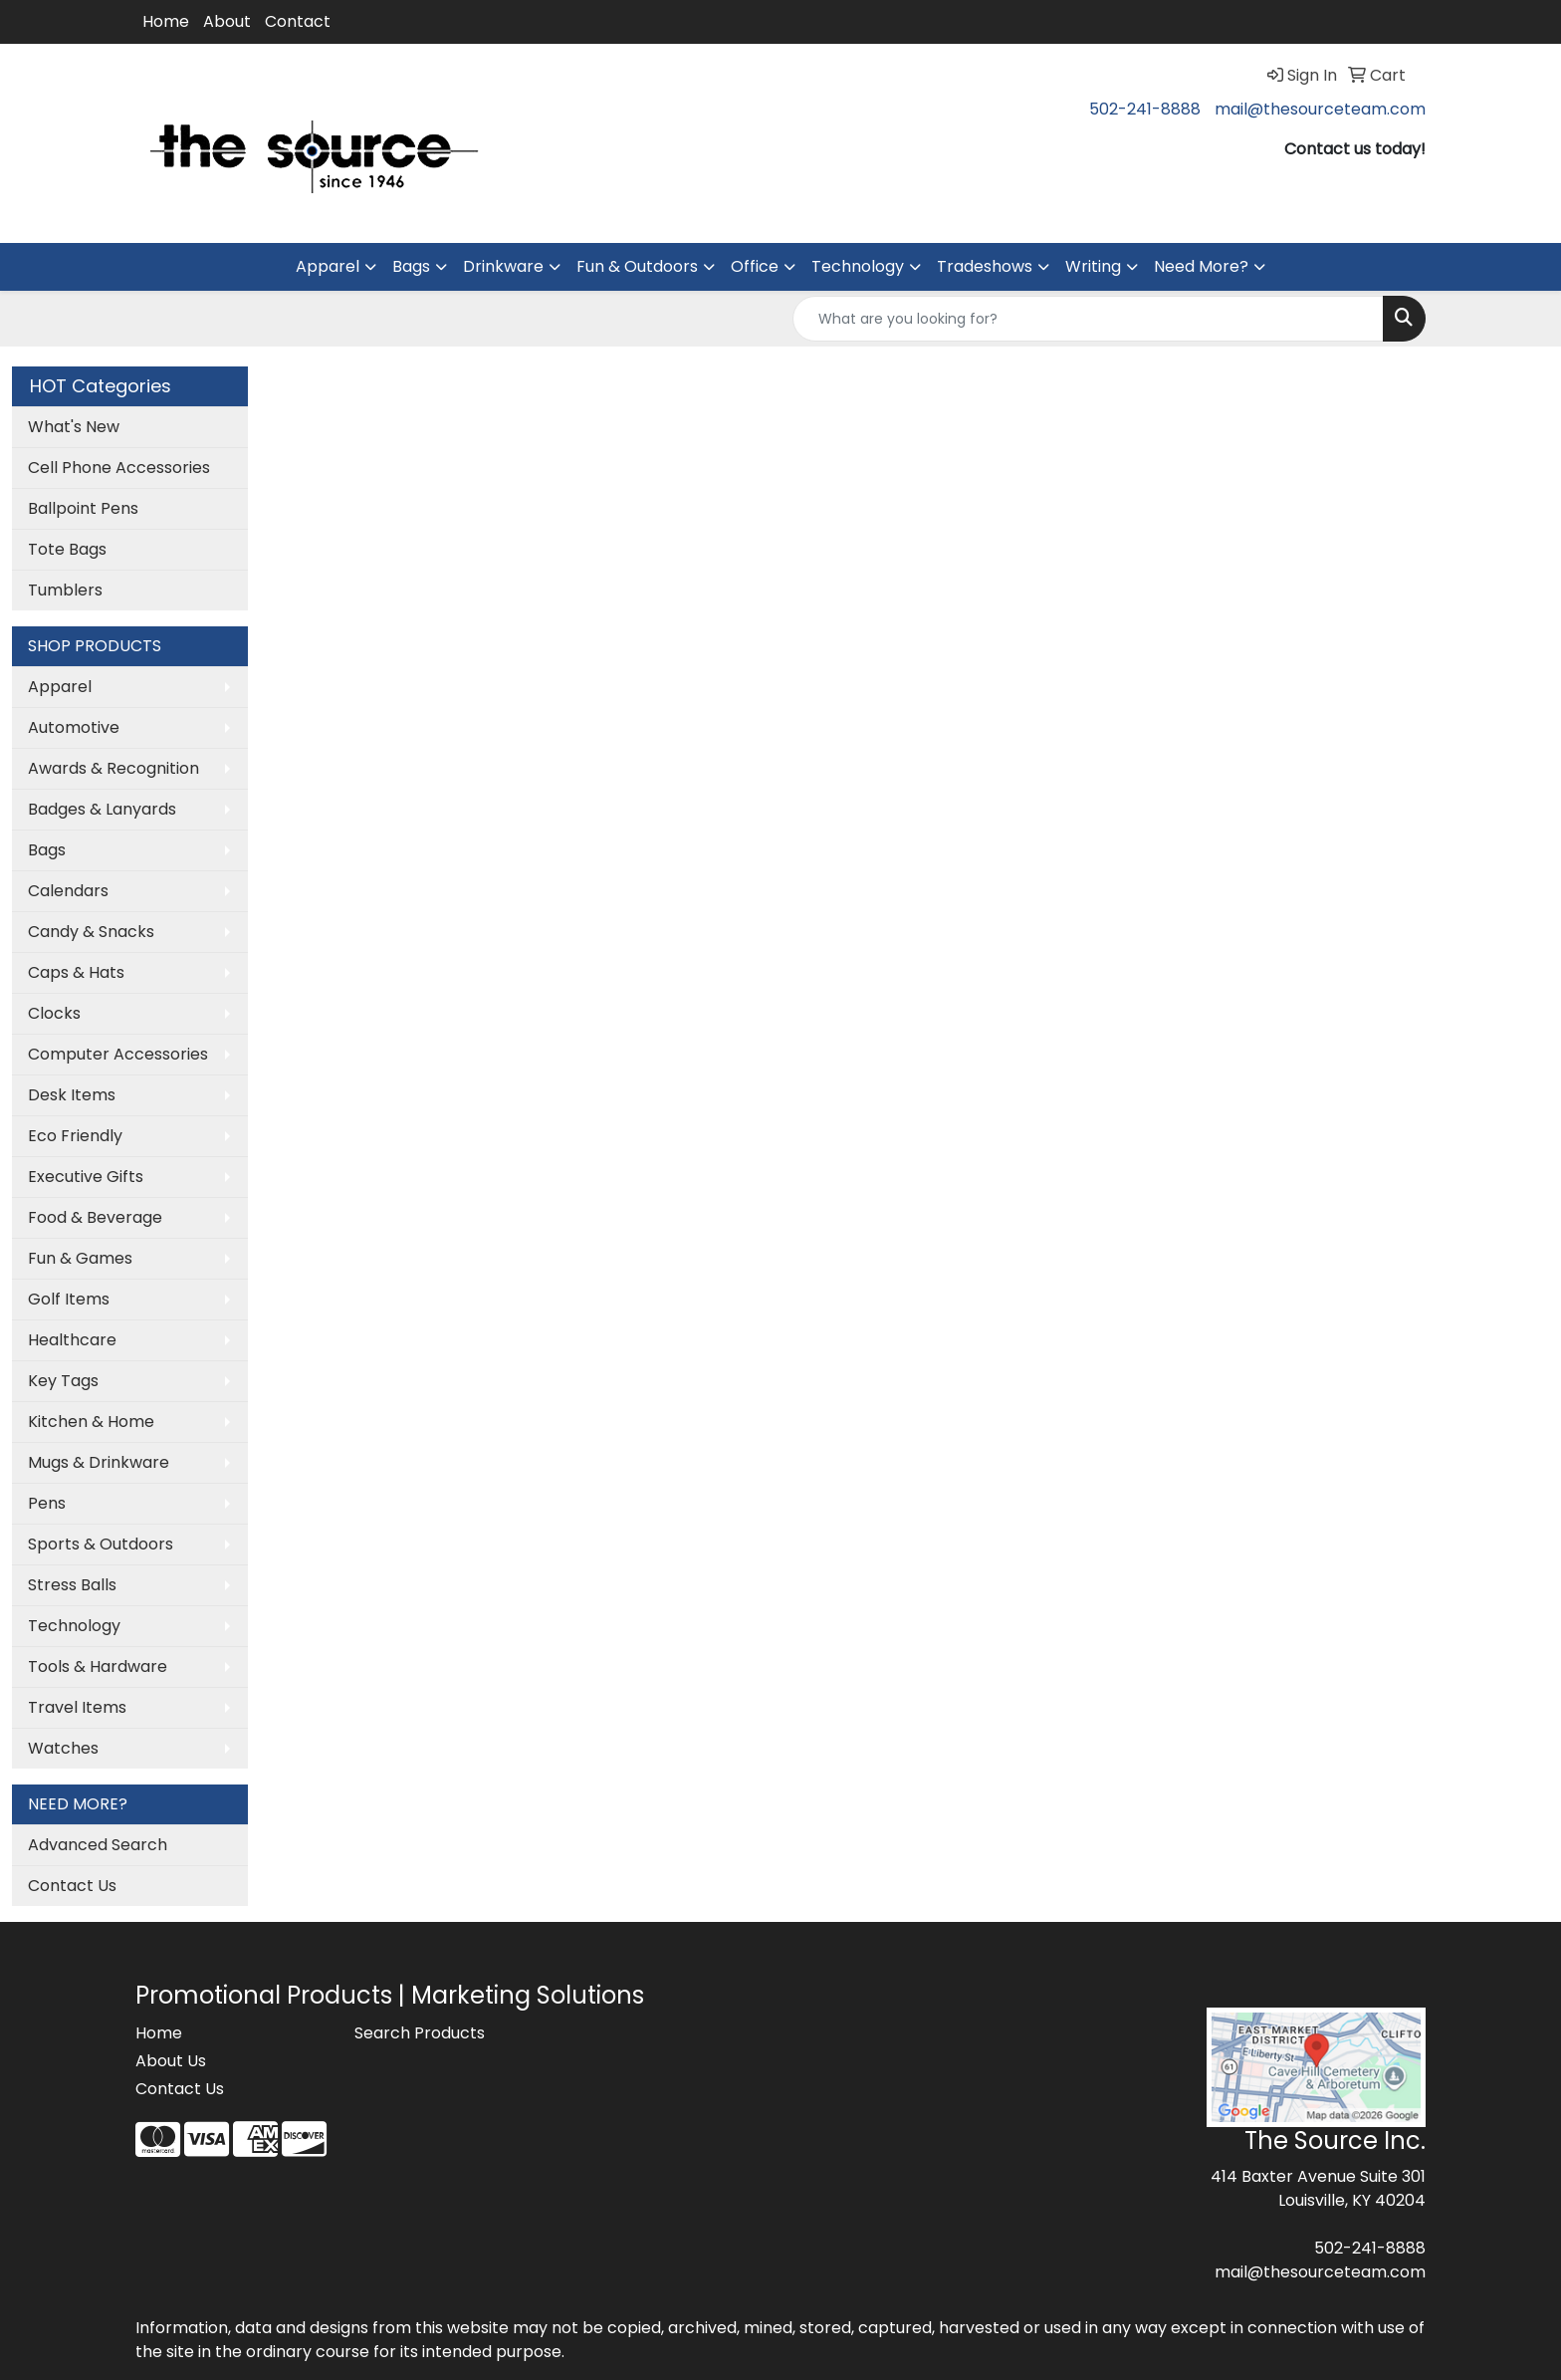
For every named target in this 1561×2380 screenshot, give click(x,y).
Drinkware (503, 266)
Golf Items (69, 1299)
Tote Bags (67, 549)
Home (165, 21)
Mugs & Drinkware (98, 1462)
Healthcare (72, 1339)
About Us (170, 2060)
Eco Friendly (75, 1135)
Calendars (68, 890)
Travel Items (77, 1707)
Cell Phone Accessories (119, 467)
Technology (857, 266)
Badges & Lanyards (102, 809)
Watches (63, 1748)
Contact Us (72, 1885)
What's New (73, 426)
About (227, 21)
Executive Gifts (85, 1176)
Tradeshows (984, 266)
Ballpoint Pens (83, 508)
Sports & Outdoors (100, 1544)
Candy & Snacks (91, 931)
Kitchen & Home (91, 1421)
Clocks (54, 1013)
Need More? (1201, 266)
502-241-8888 (1145, 109)
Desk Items (71, 1094)
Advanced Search (97, 1844)
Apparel (327, 266)
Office (755, 266)
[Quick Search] (1088, 319)
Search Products (419, 2033)
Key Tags (63, 1380)
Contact (298, 21)
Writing (1093, 266)
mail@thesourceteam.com (1320, 109)
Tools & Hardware (97, 1666)
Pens (47, 1503)
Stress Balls (72, 1584)
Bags (411, 266)
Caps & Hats (76, 972)
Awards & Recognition (113, 768)
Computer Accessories (118, 1054)
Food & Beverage (95, 1217)
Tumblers (65, 590)
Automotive (73, 727)
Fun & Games (80, 1258)
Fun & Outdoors (637, 266)
